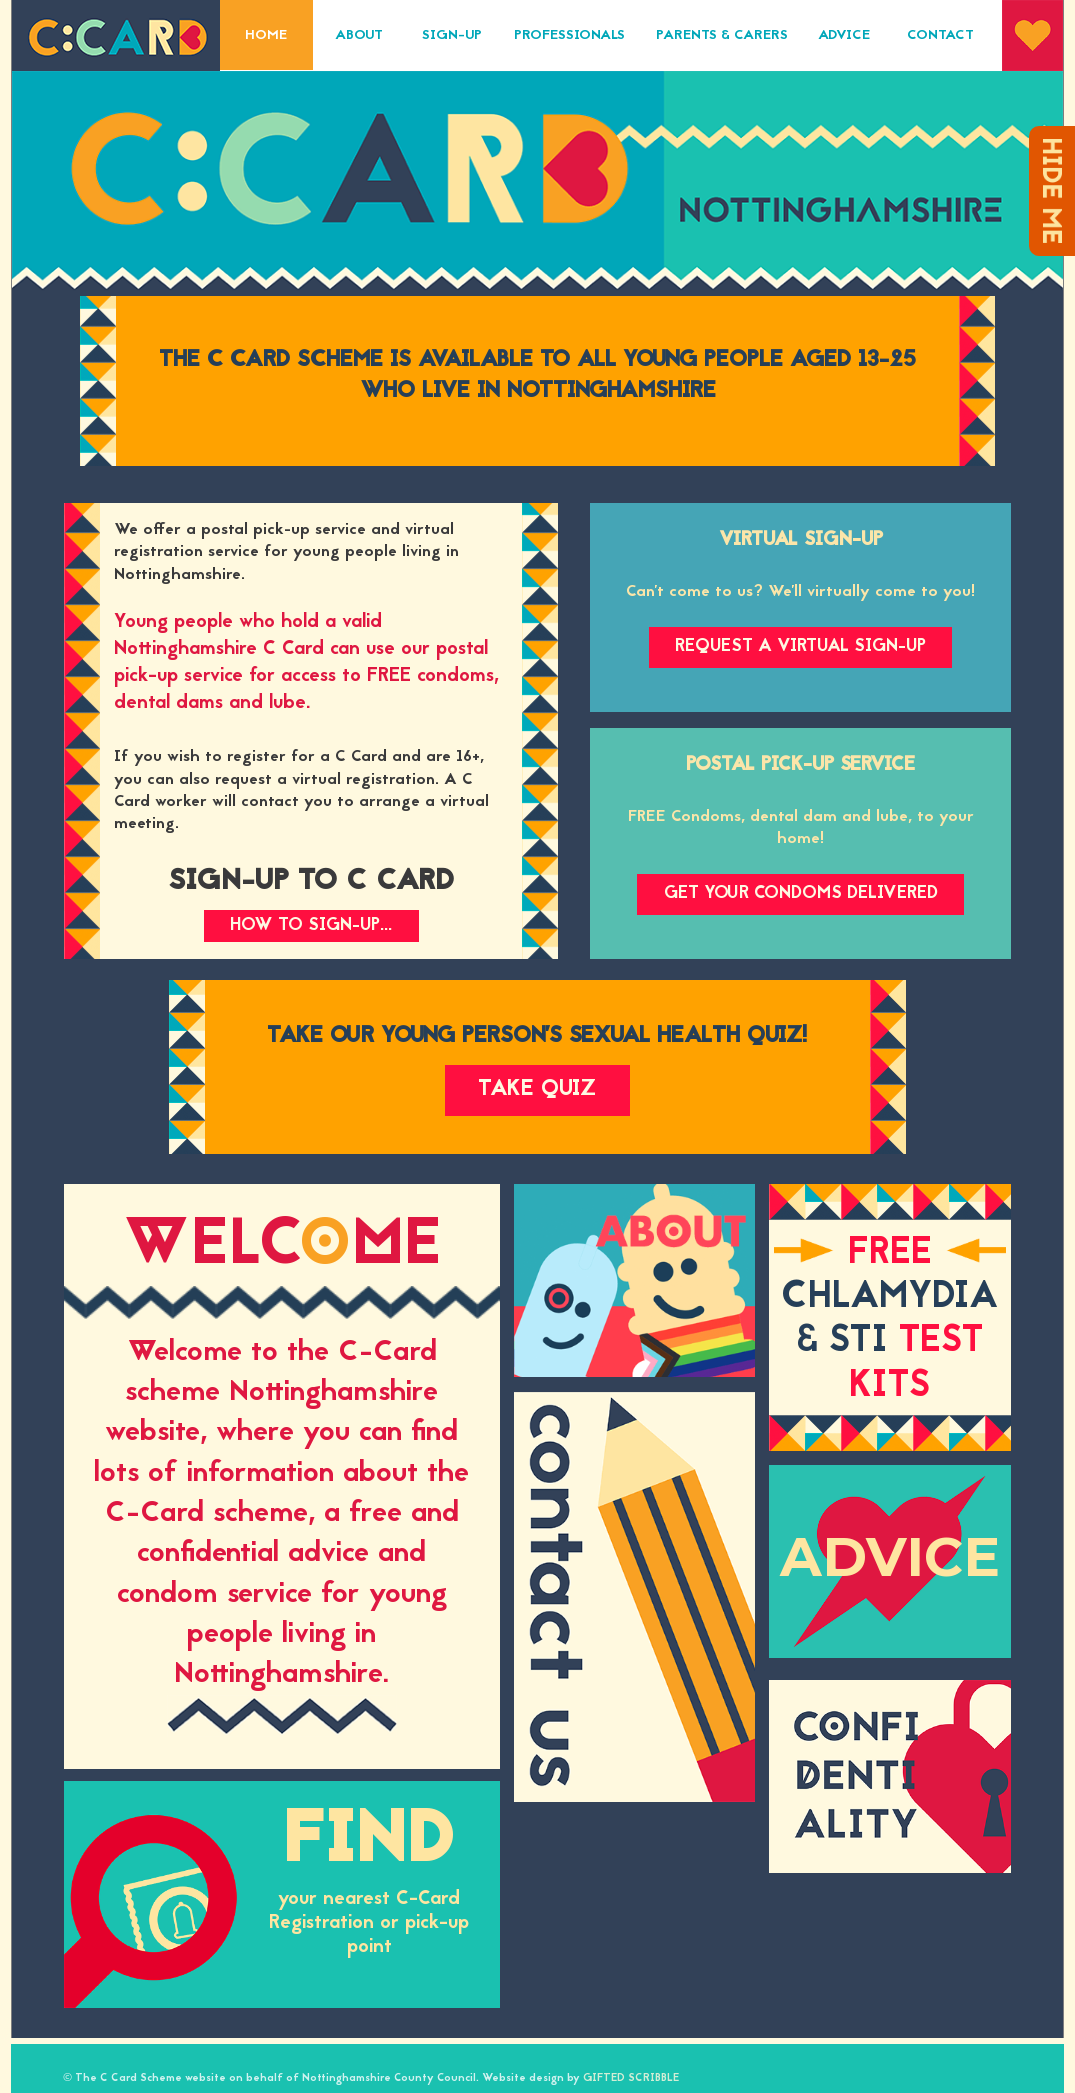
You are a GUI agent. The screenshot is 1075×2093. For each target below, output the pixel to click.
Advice (844, 35)
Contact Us (634, 1597)
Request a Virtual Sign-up (800, 646)
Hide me (1052, 191)
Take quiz (537, 1090)
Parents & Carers (722, 35)
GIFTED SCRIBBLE (631, 2078)
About (359, 35)
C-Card (116, 35)
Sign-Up (452, 35)
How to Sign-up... (311, 925)
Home (266, 35)
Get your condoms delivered (801, 893)
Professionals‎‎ (569, 35)
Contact (940, 35)
